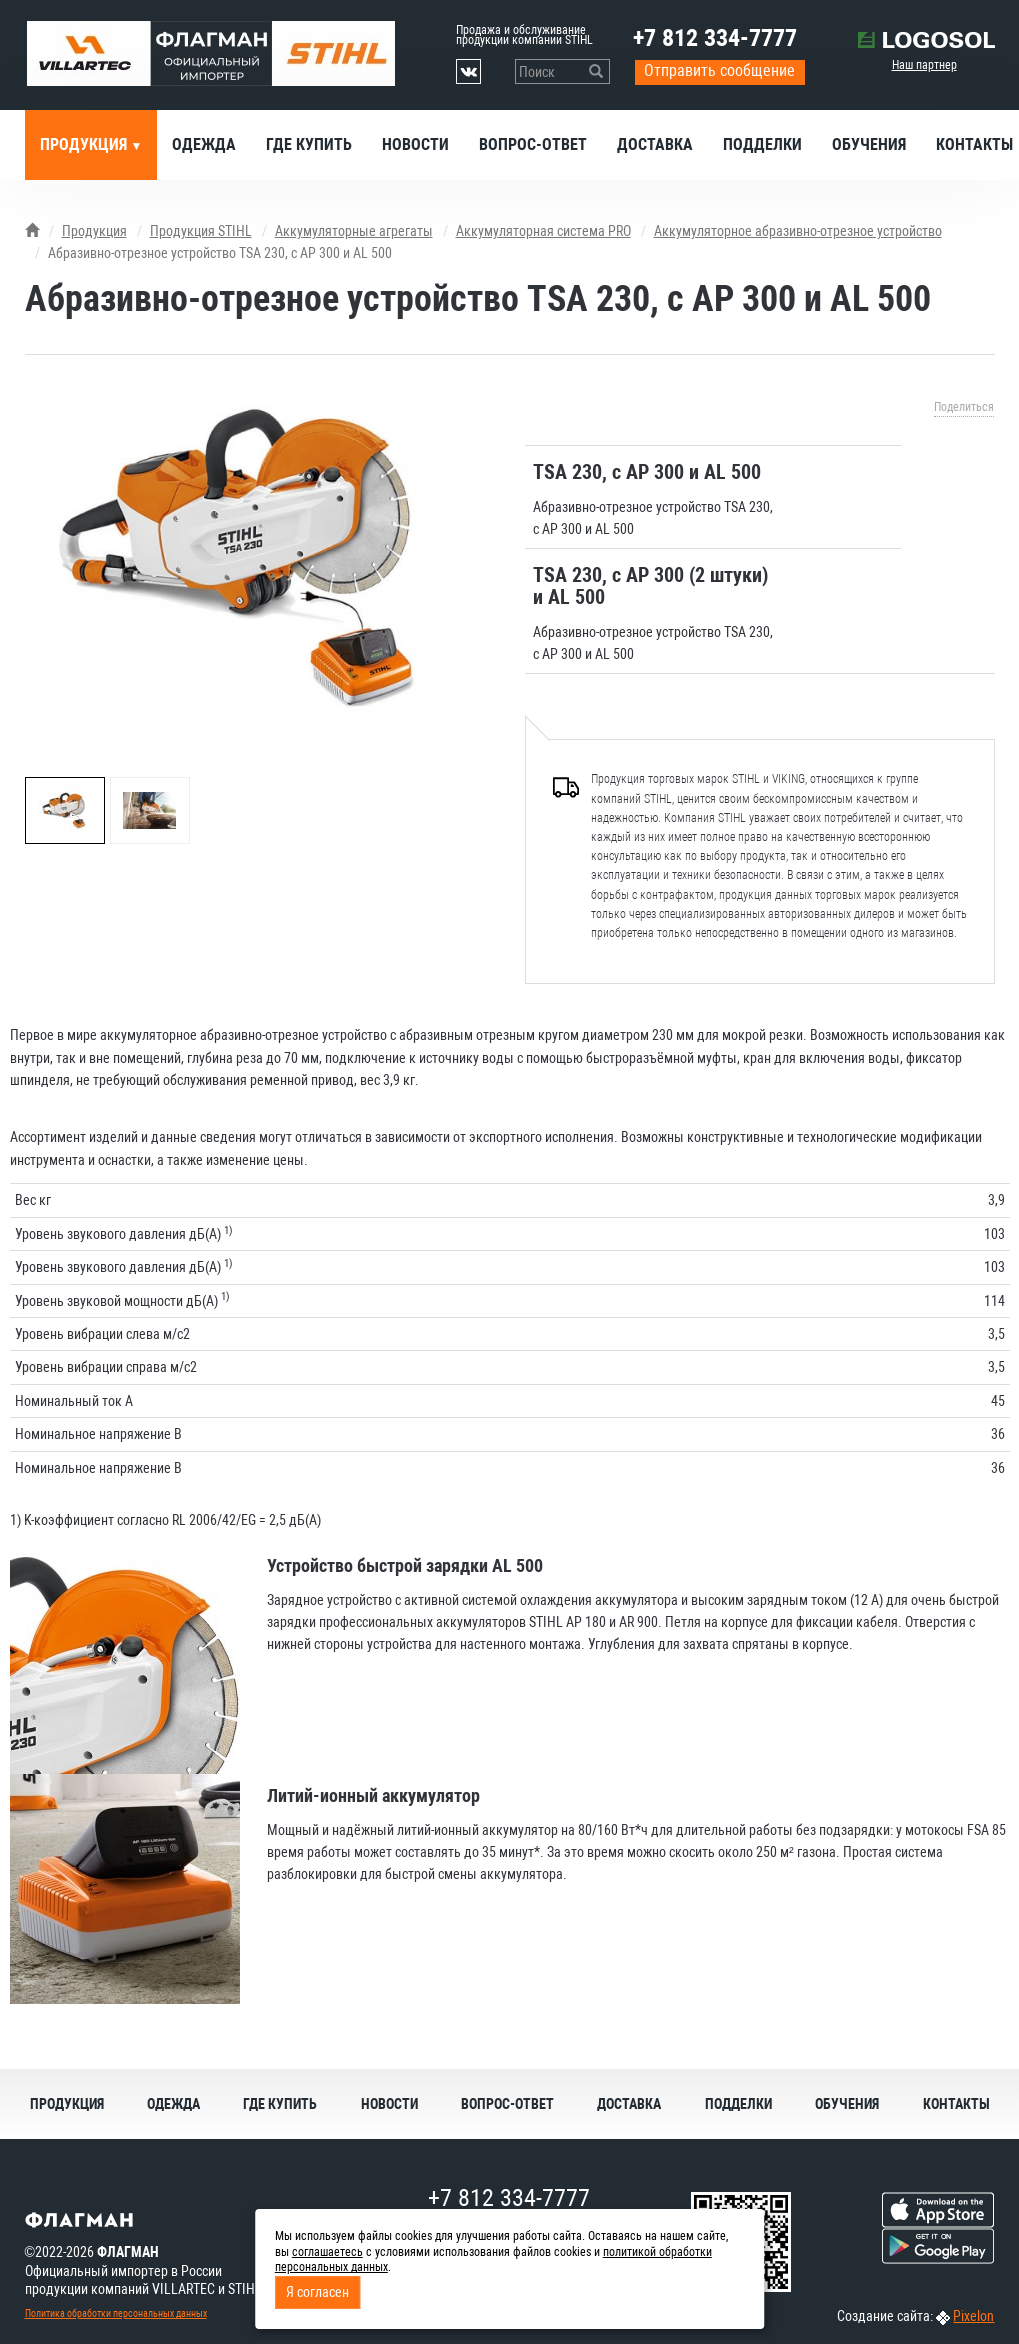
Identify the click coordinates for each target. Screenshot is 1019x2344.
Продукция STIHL (201, 231)
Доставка (655, 144)
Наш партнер (924, 65)
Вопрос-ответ (533, 144)
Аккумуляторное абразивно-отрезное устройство (798, 231)
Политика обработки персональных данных (116, 2313)
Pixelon (973, 2316)
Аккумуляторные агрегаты (354, 231)
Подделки (762, 144)
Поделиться (964, 407)
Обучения (869, 144)
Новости (415, 144)
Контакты (956, 2104)
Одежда (204, 144)
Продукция (85, 144)
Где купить (309, 144)
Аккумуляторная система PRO (543, 231)
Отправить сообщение (719, 70)
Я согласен (317, 2292)
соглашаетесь (327, 2252)
